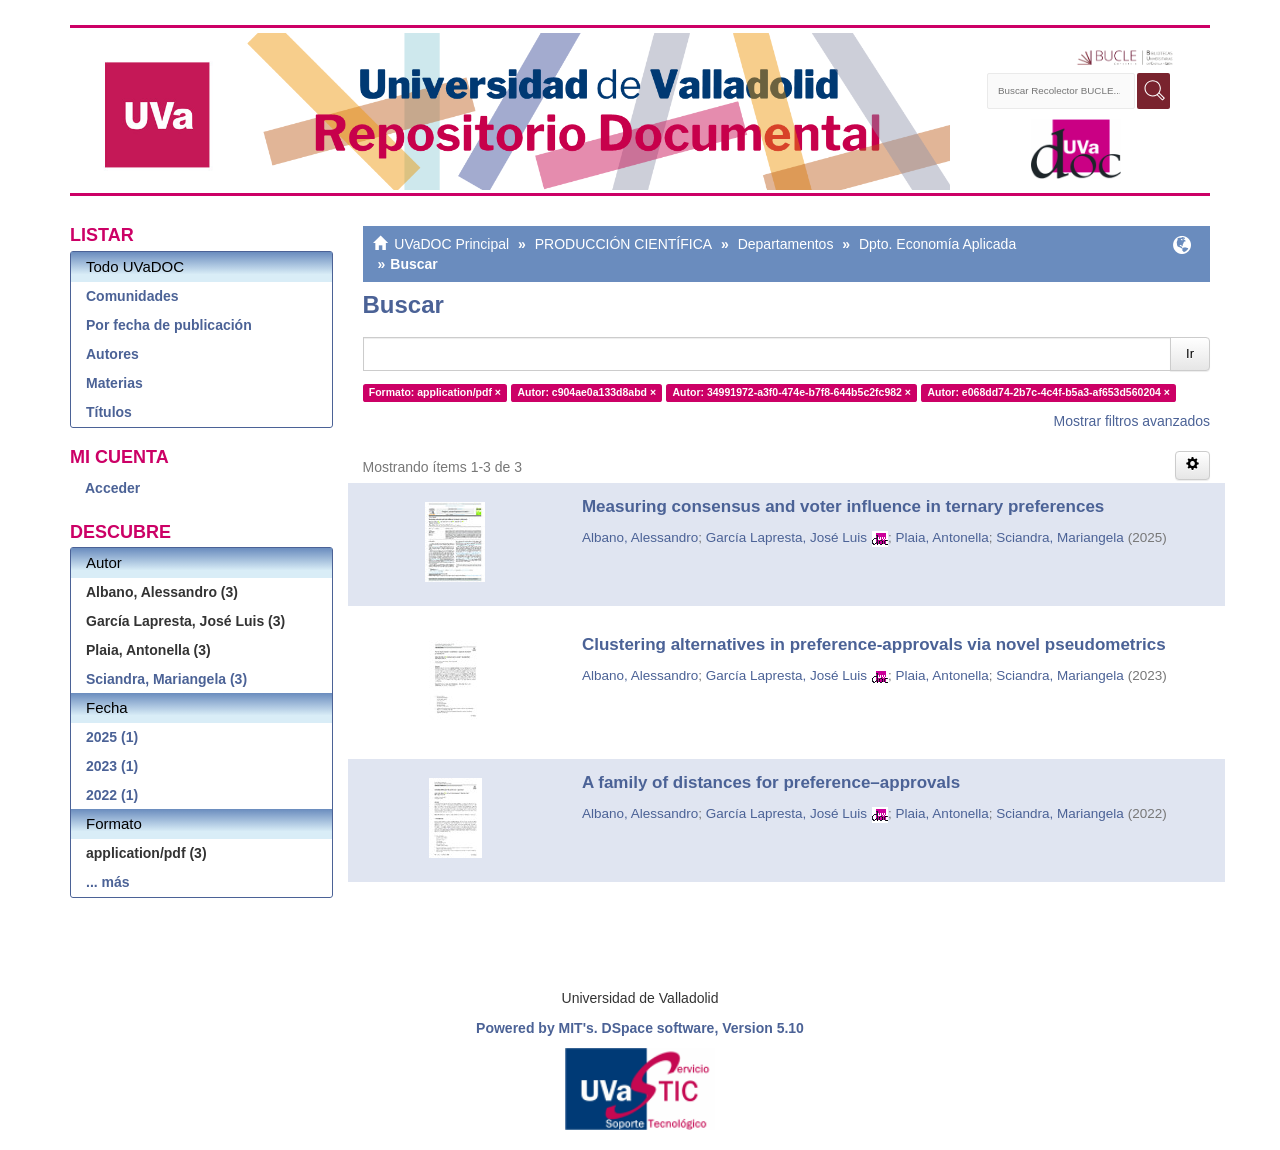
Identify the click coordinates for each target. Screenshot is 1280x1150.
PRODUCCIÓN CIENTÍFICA (623, 244)
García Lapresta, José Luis (786, 537)
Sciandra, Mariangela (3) (166, 679)
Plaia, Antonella (942, 537)
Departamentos (786, 244)
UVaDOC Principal (451, 244)
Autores (112, 354)
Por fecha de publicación (169, 325)
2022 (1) (112, 795)
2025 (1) (112, 737)
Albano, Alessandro (640, 537)
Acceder (112, 488)
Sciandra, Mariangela (1060, 537)
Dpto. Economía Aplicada (937, 244)
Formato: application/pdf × (435, 392)
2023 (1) (112, 766)
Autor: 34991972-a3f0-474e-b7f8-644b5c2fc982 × (792, 392)
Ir (1190, 353)
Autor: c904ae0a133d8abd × (586, 392)
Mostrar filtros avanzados (1132, 421)
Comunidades (132, 296)
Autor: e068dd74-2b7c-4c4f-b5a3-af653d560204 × (1048, 392)
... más (108, 882)
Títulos (109, 412)
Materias (114, 383)
